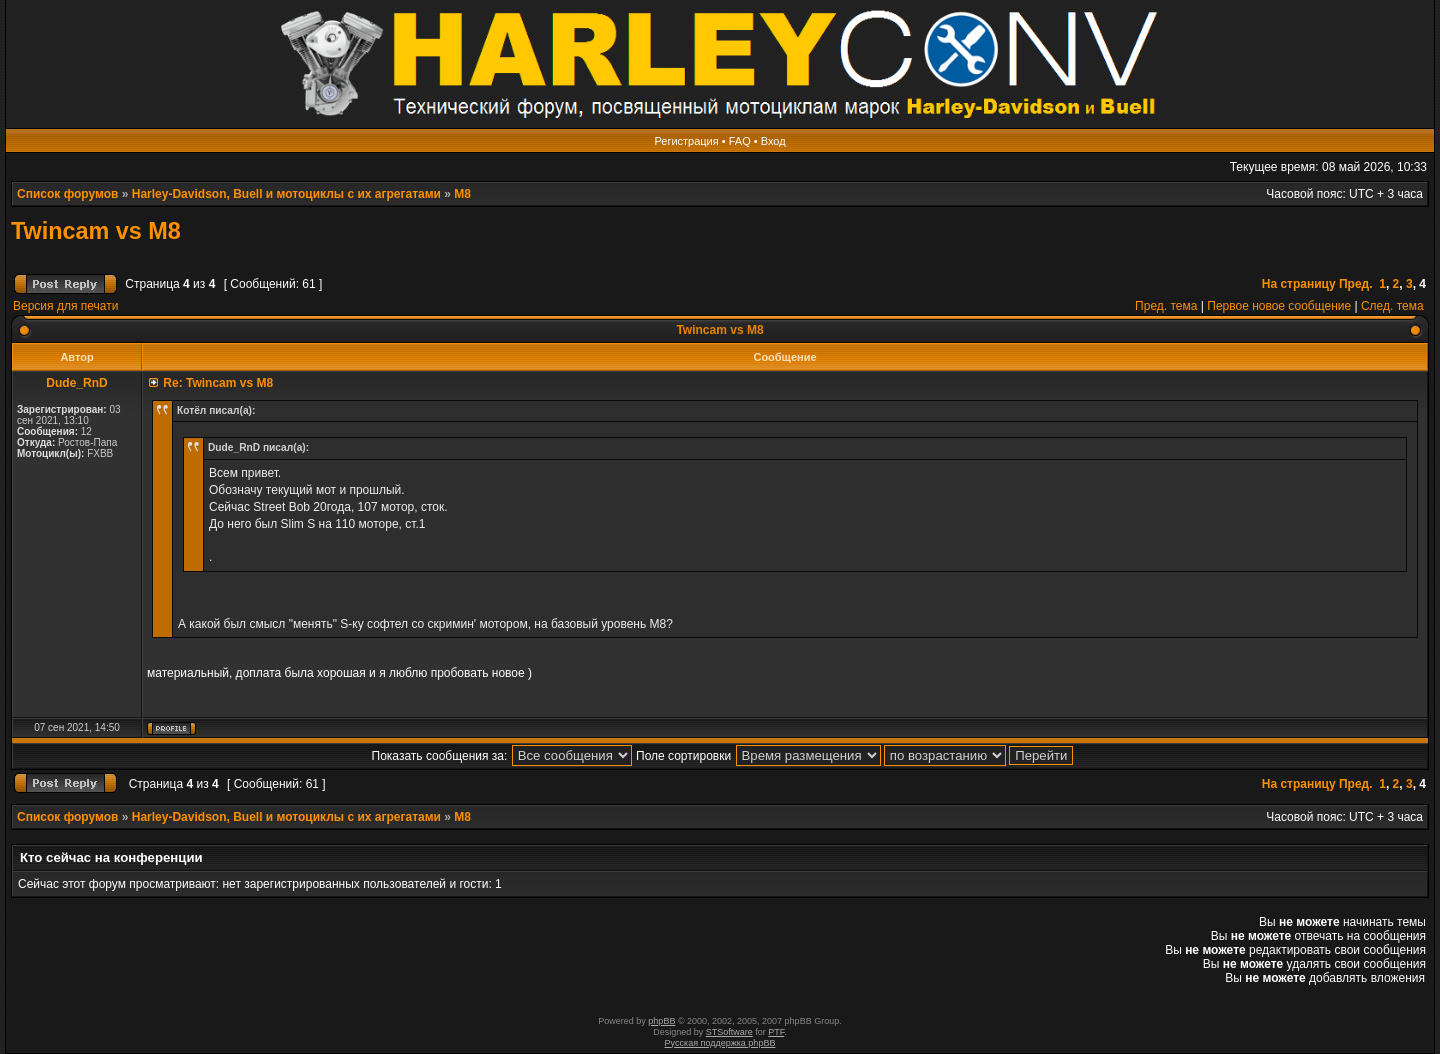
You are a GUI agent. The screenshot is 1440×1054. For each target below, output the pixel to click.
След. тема (1392, 306)
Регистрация (686, 141)
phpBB (661, 1021)
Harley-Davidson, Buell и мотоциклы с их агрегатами (286, 194)
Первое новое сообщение (1279, 306)
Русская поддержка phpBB (720, 1043)
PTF (776, 1032)
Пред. (1356, 284)
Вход (773, 141)
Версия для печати (65, 306)
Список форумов (67, 194)
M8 (462, 194)
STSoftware (729, 1032)
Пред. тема (1166, 306)
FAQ (740, 141)
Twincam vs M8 (96, 231)
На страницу (1299, 284)
